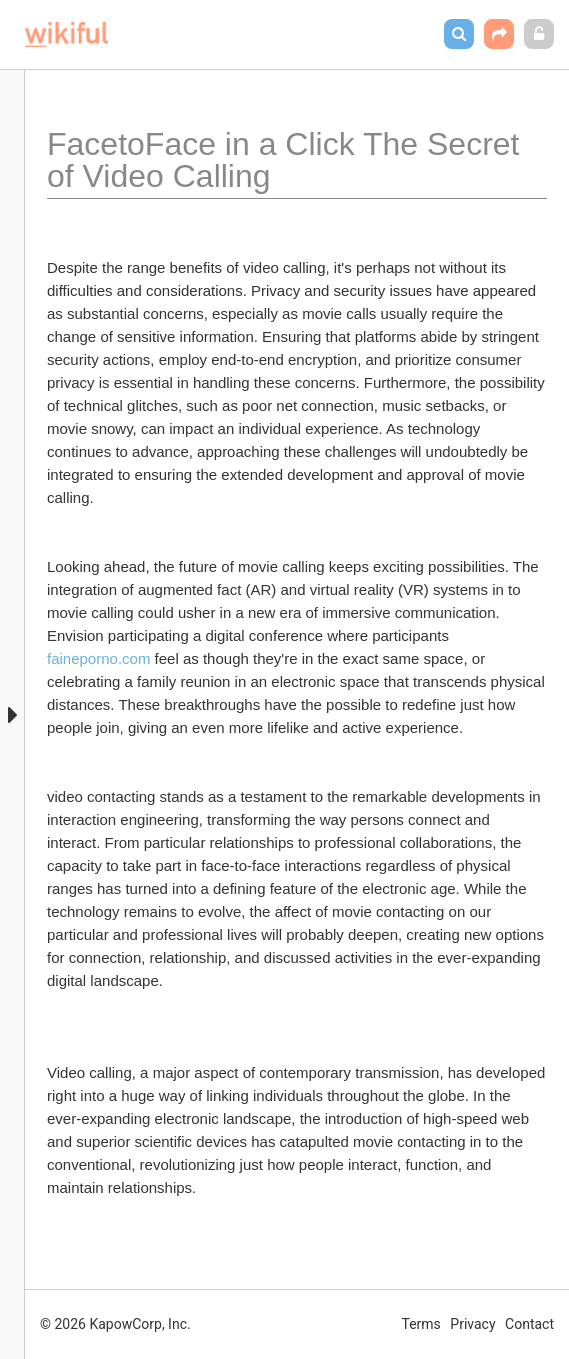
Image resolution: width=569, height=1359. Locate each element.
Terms (421, 1324)
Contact (529, 1324)
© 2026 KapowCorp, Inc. (115, 1324)
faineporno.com (98, 658)
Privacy (472, 1324)
